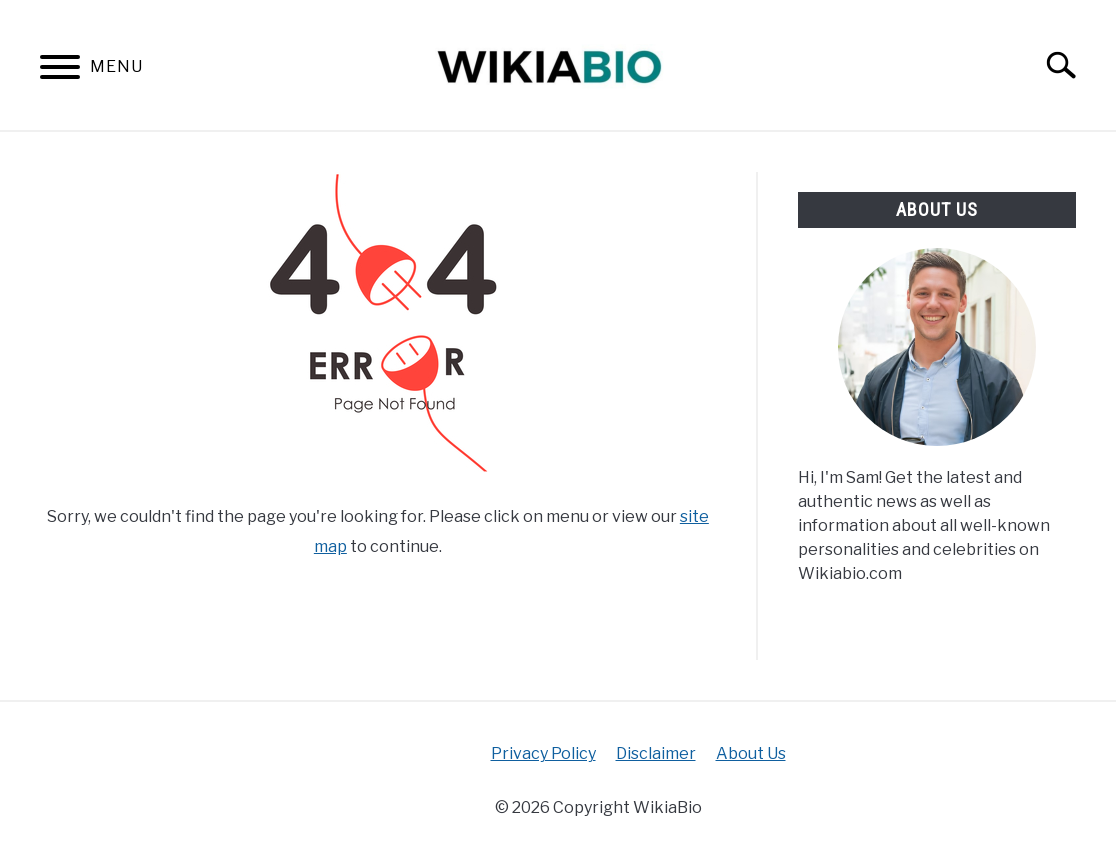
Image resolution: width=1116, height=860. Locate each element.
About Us (751, 753)
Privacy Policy (543, 753)
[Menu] (60, 70)
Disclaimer (656, 753)
